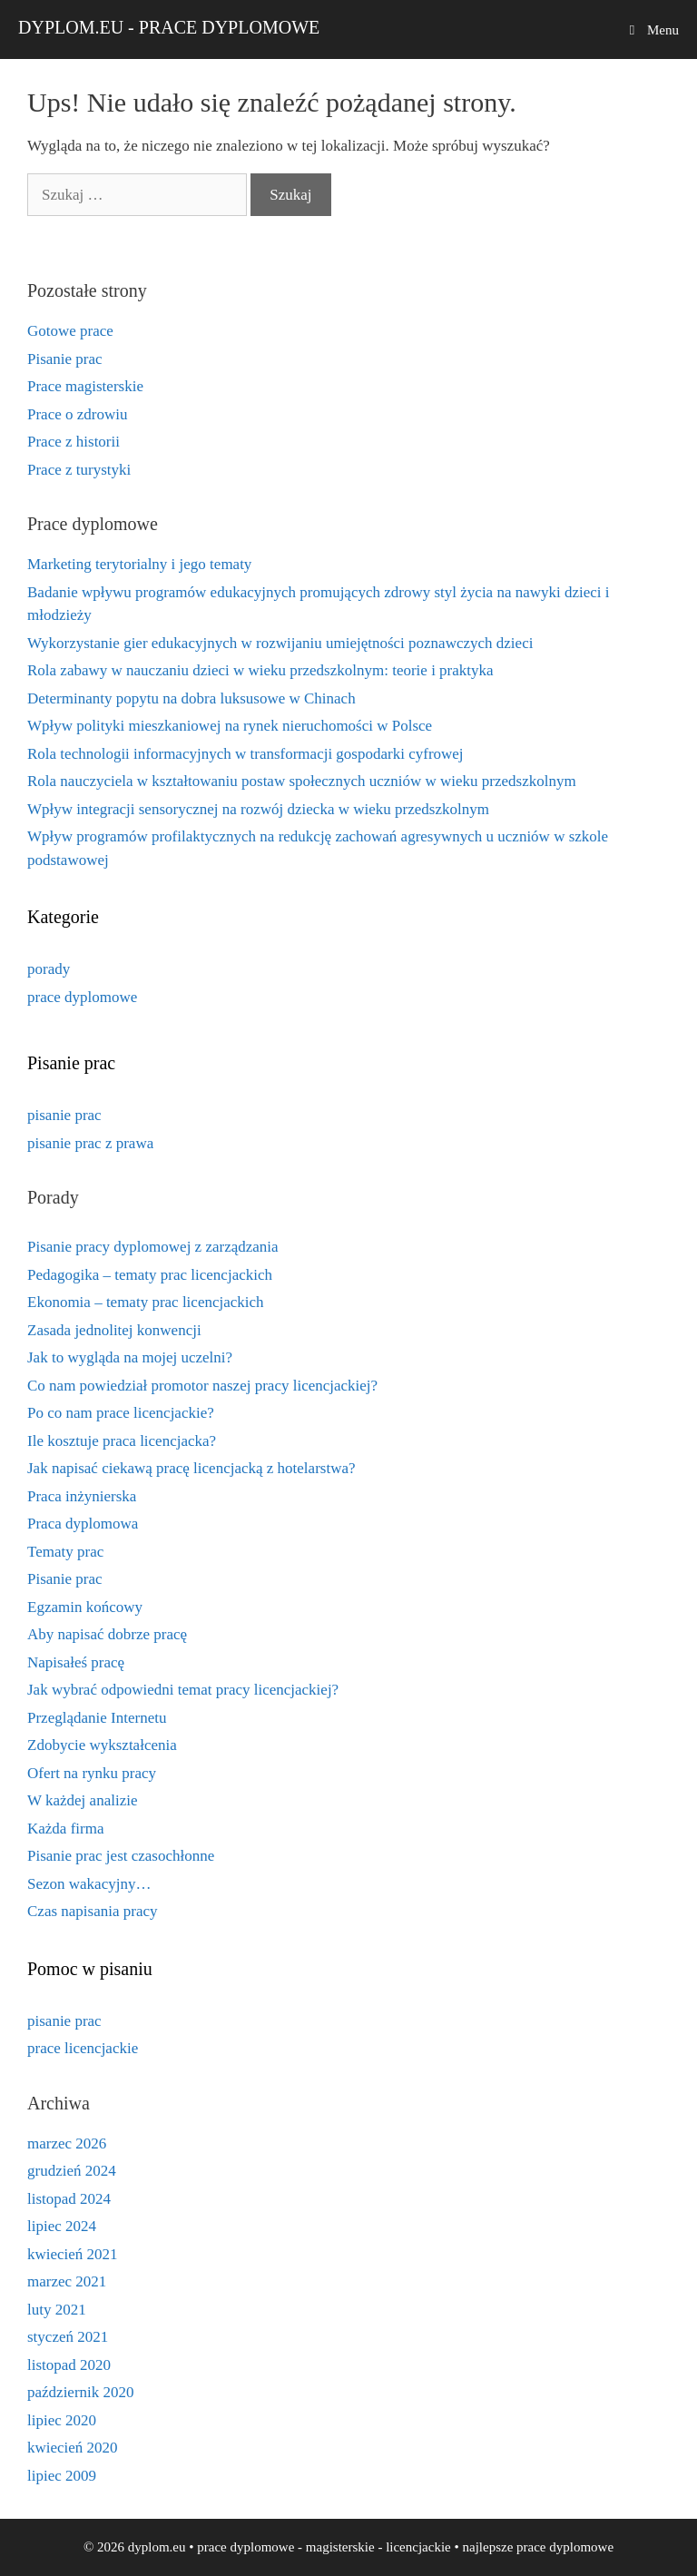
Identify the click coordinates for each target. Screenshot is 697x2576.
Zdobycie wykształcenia (102, 1745)
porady (48, 969)
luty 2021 (56, 2309)
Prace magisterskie (85, 386)
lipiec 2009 (61, 2475)
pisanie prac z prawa (90, 1143)
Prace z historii (73, 441)
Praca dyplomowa (82, 1523)
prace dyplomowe (82, 997)
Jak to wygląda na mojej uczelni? (129, 1357)
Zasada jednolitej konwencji (114, 1330)
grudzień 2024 (71, 2170)
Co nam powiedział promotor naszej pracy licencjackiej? (202, 1385)
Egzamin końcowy (84, 1607)
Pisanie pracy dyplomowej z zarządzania (153, 1246)
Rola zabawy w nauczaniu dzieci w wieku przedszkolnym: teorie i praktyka (260, 670)
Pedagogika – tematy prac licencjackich (149, 1274)
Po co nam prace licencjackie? (120, 1412)
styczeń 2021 (67, 2336)
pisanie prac (64, 1115)
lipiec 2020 (61, 2420)
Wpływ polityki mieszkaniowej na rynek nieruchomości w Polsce (229, 725)
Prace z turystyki (79, 469)
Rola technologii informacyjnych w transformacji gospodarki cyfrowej (245, 753)
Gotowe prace (70, 330)
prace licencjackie (82, 2048)
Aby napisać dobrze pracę (107, 1634)
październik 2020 (80, 2392)
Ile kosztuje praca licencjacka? (121, 1441)
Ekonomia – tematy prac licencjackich (145, 1302)
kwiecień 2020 (72, 2447)
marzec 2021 (66, 2281)
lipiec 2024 (61, 2226)
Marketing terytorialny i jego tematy (139, 564)
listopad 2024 (69, 2198)
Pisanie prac (65, 359)
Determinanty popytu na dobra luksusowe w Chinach (191, 698)
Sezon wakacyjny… (89, 1884)
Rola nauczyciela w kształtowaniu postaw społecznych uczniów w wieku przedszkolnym (301, 781)
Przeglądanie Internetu (96, 1717)
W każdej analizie (82, 1800)
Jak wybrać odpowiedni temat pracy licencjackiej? (183, 1689)
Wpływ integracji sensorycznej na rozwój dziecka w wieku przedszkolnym (258, 809)
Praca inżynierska (81, 1496)
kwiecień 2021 (72, 2254)
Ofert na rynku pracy (91, 1773)
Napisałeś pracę (75, 1662)
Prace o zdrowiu (77, 414)
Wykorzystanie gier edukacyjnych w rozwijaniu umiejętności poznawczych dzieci (280, 643)
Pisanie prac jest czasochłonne (120, 1855)
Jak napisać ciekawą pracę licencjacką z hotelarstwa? (191, 1468)
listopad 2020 (69, 2365)
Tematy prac (65, 1551)
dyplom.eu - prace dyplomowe (168, 27)
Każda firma (65, 1828)
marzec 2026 (66, 2143)
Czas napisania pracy (92, 1911)
